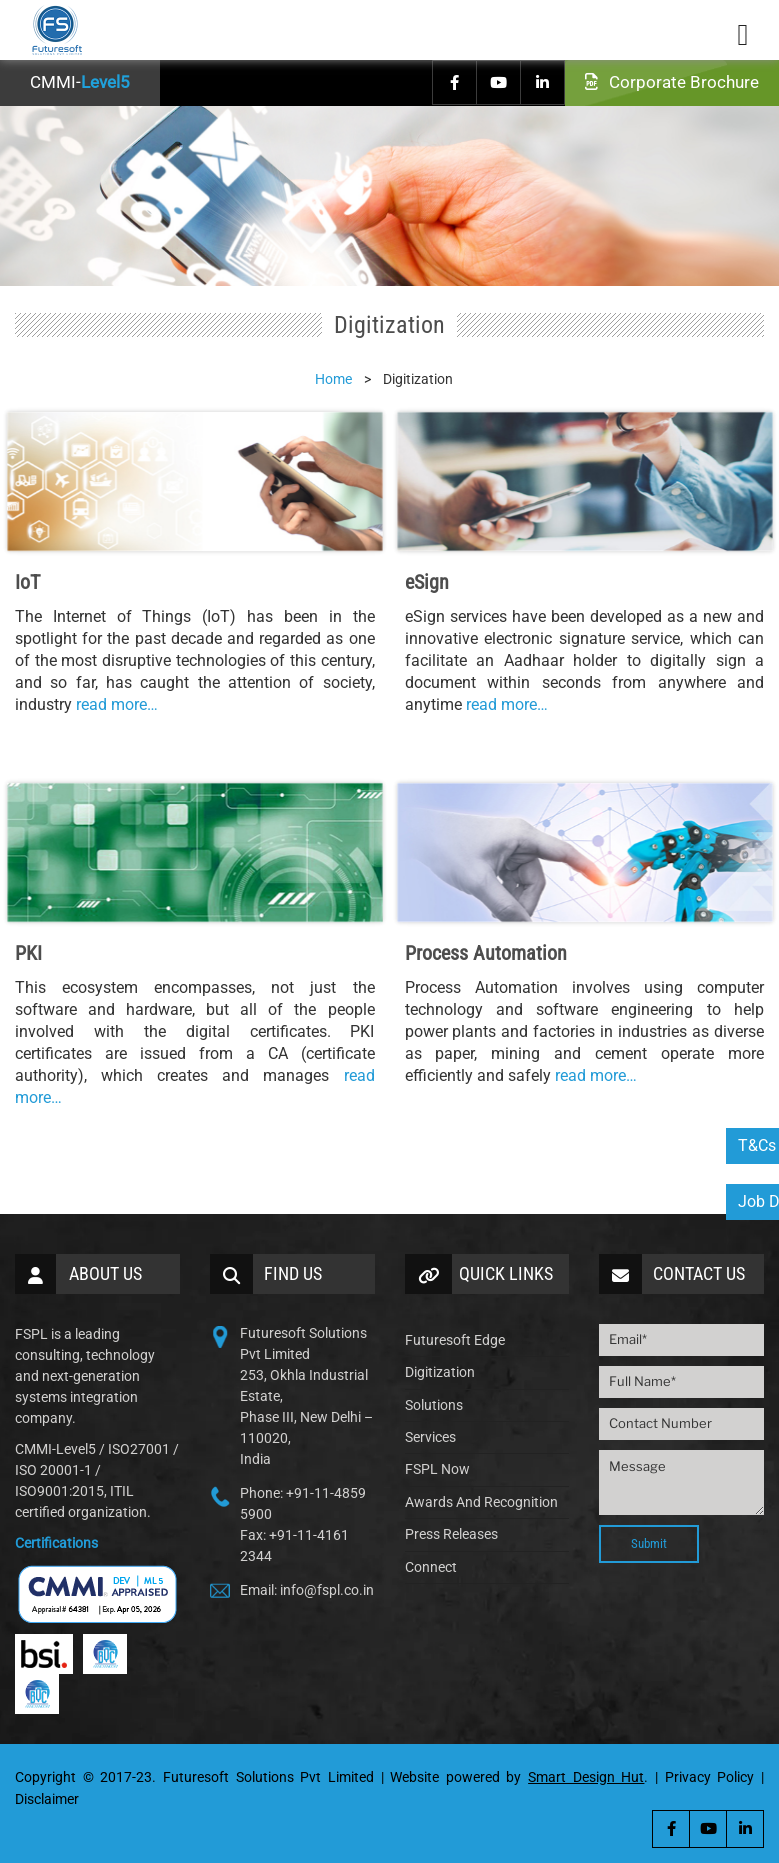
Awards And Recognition (481, 1502)
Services (430, 1437)
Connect (431, 1567)
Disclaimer (47, 1799)
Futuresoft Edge (455, 1340)
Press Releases (451, 1534)
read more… (117, 704)
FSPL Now (437, 1469)
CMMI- (80, 82)
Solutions (434, 1405)
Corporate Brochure (672, 82)
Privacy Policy (710, 1777)
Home (333, 379)
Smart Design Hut (586, 1777)
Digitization (440, 1372)
